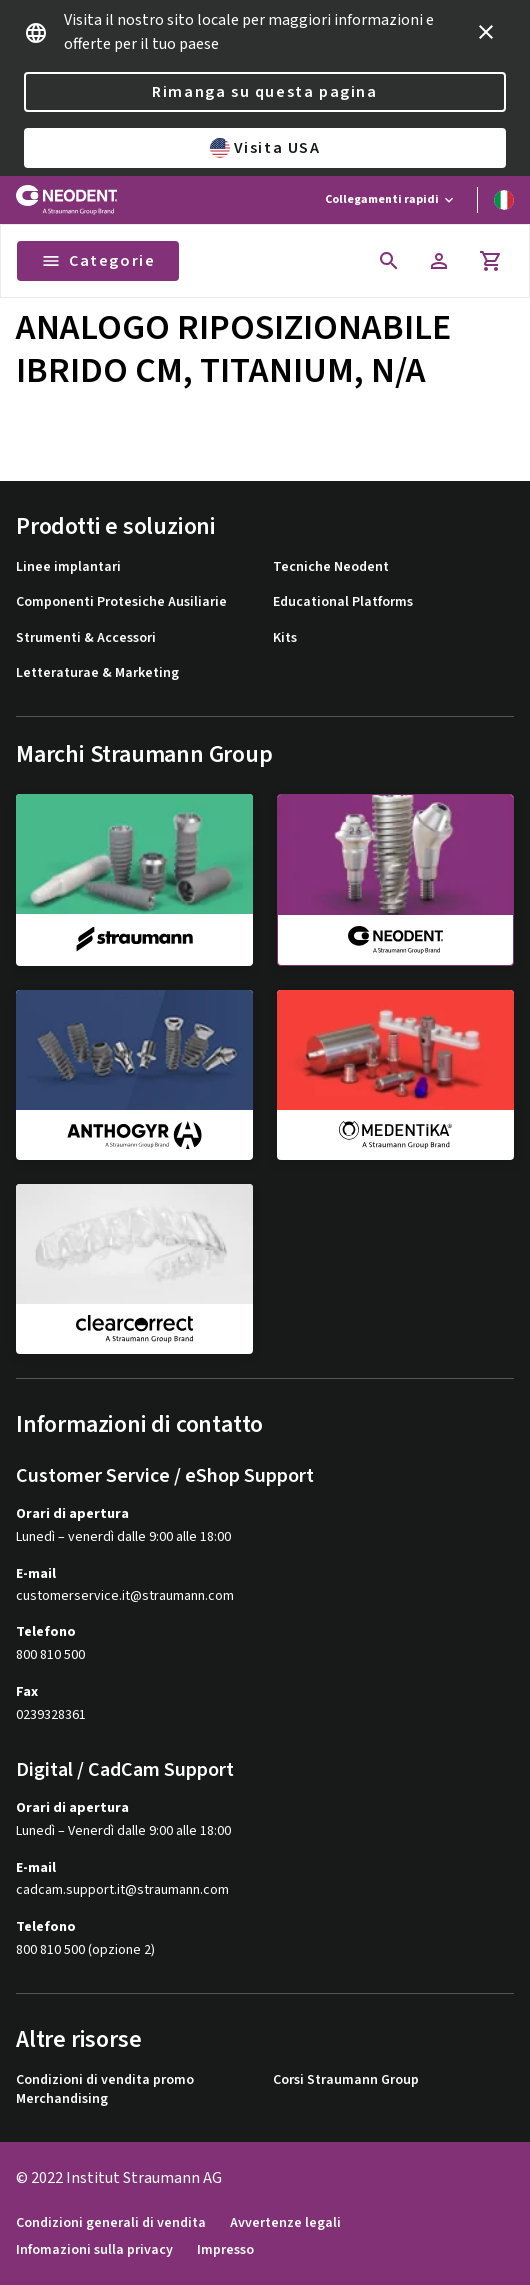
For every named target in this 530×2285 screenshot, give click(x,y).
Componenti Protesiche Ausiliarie (121, 602)
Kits (285, 638)
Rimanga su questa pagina (264, 92)
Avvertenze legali (285, 2223)
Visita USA (265, 148)
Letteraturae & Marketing (97, 673)
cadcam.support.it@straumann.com (122, 1890)
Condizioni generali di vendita (111, 2223)
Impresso (225, 2250)
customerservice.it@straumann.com (125, 1596)
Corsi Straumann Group (346, 2080)
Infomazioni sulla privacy (94, 2250)
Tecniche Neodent (331, 567)
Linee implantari (68, 567)
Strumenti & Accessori (86, 638)
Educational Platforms (343, 602)
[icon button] (486, 32)
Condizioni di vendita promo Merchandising (105, 2090)
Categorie (98, 261)
